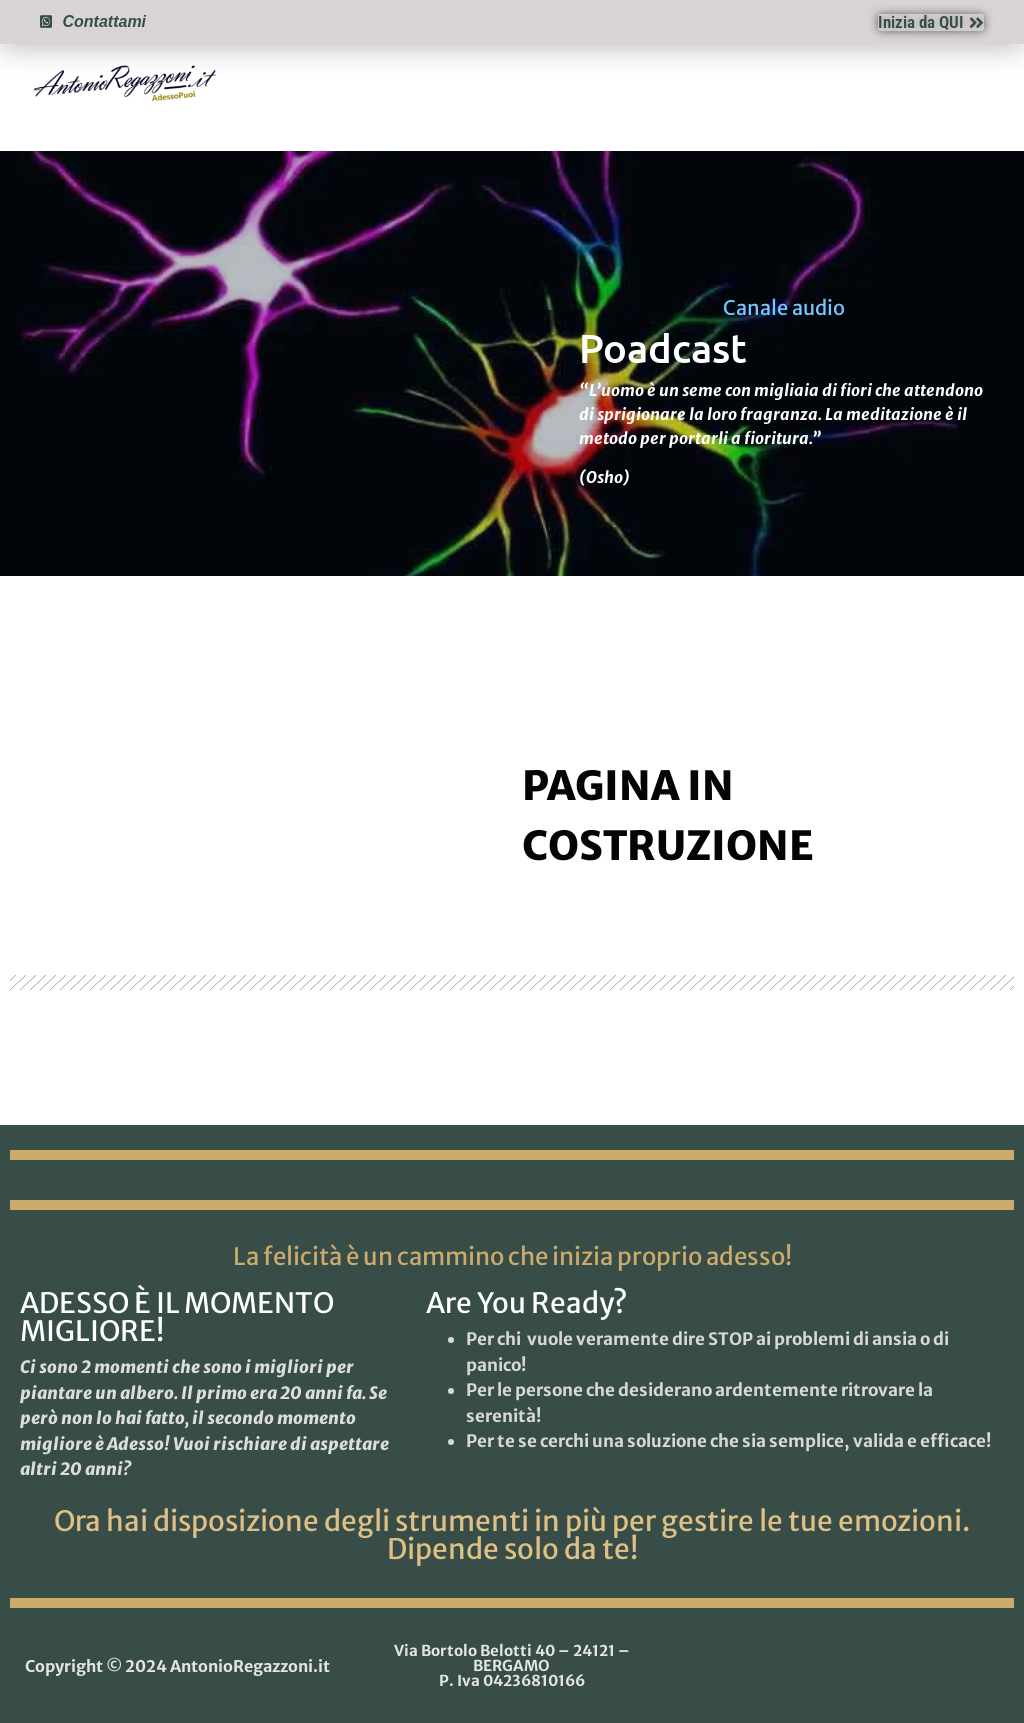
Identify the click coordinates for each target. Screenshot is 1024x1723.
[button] (983, 82)
